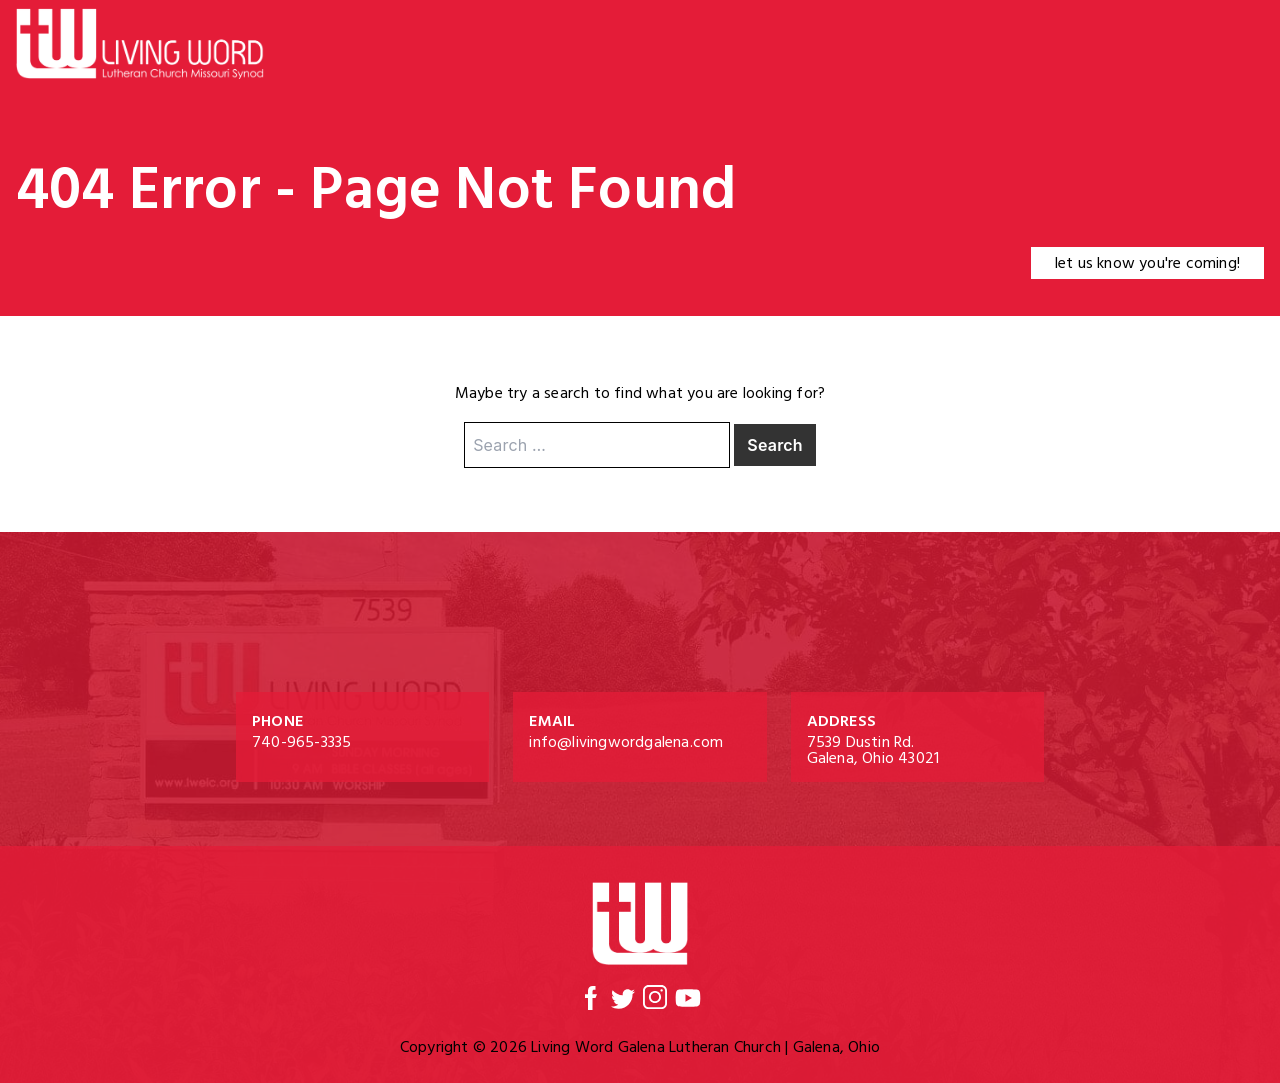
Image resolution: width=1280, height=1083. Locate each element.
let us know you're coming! (1147, 263)
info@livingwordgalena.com (626, 742)
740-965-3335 (301, 742)
